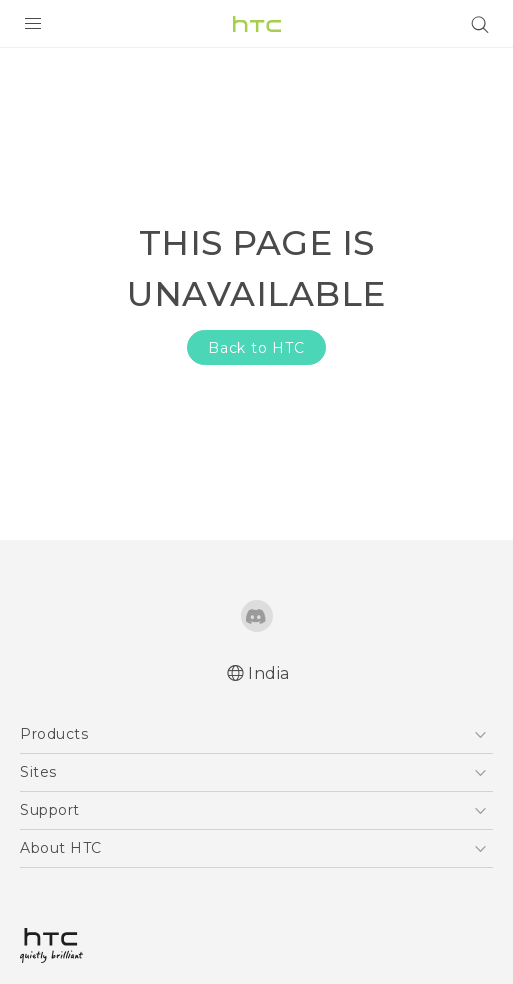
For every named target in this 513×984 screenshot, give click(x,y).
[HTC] (257, 24)
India (269, 673)
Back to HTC (256, 348)
